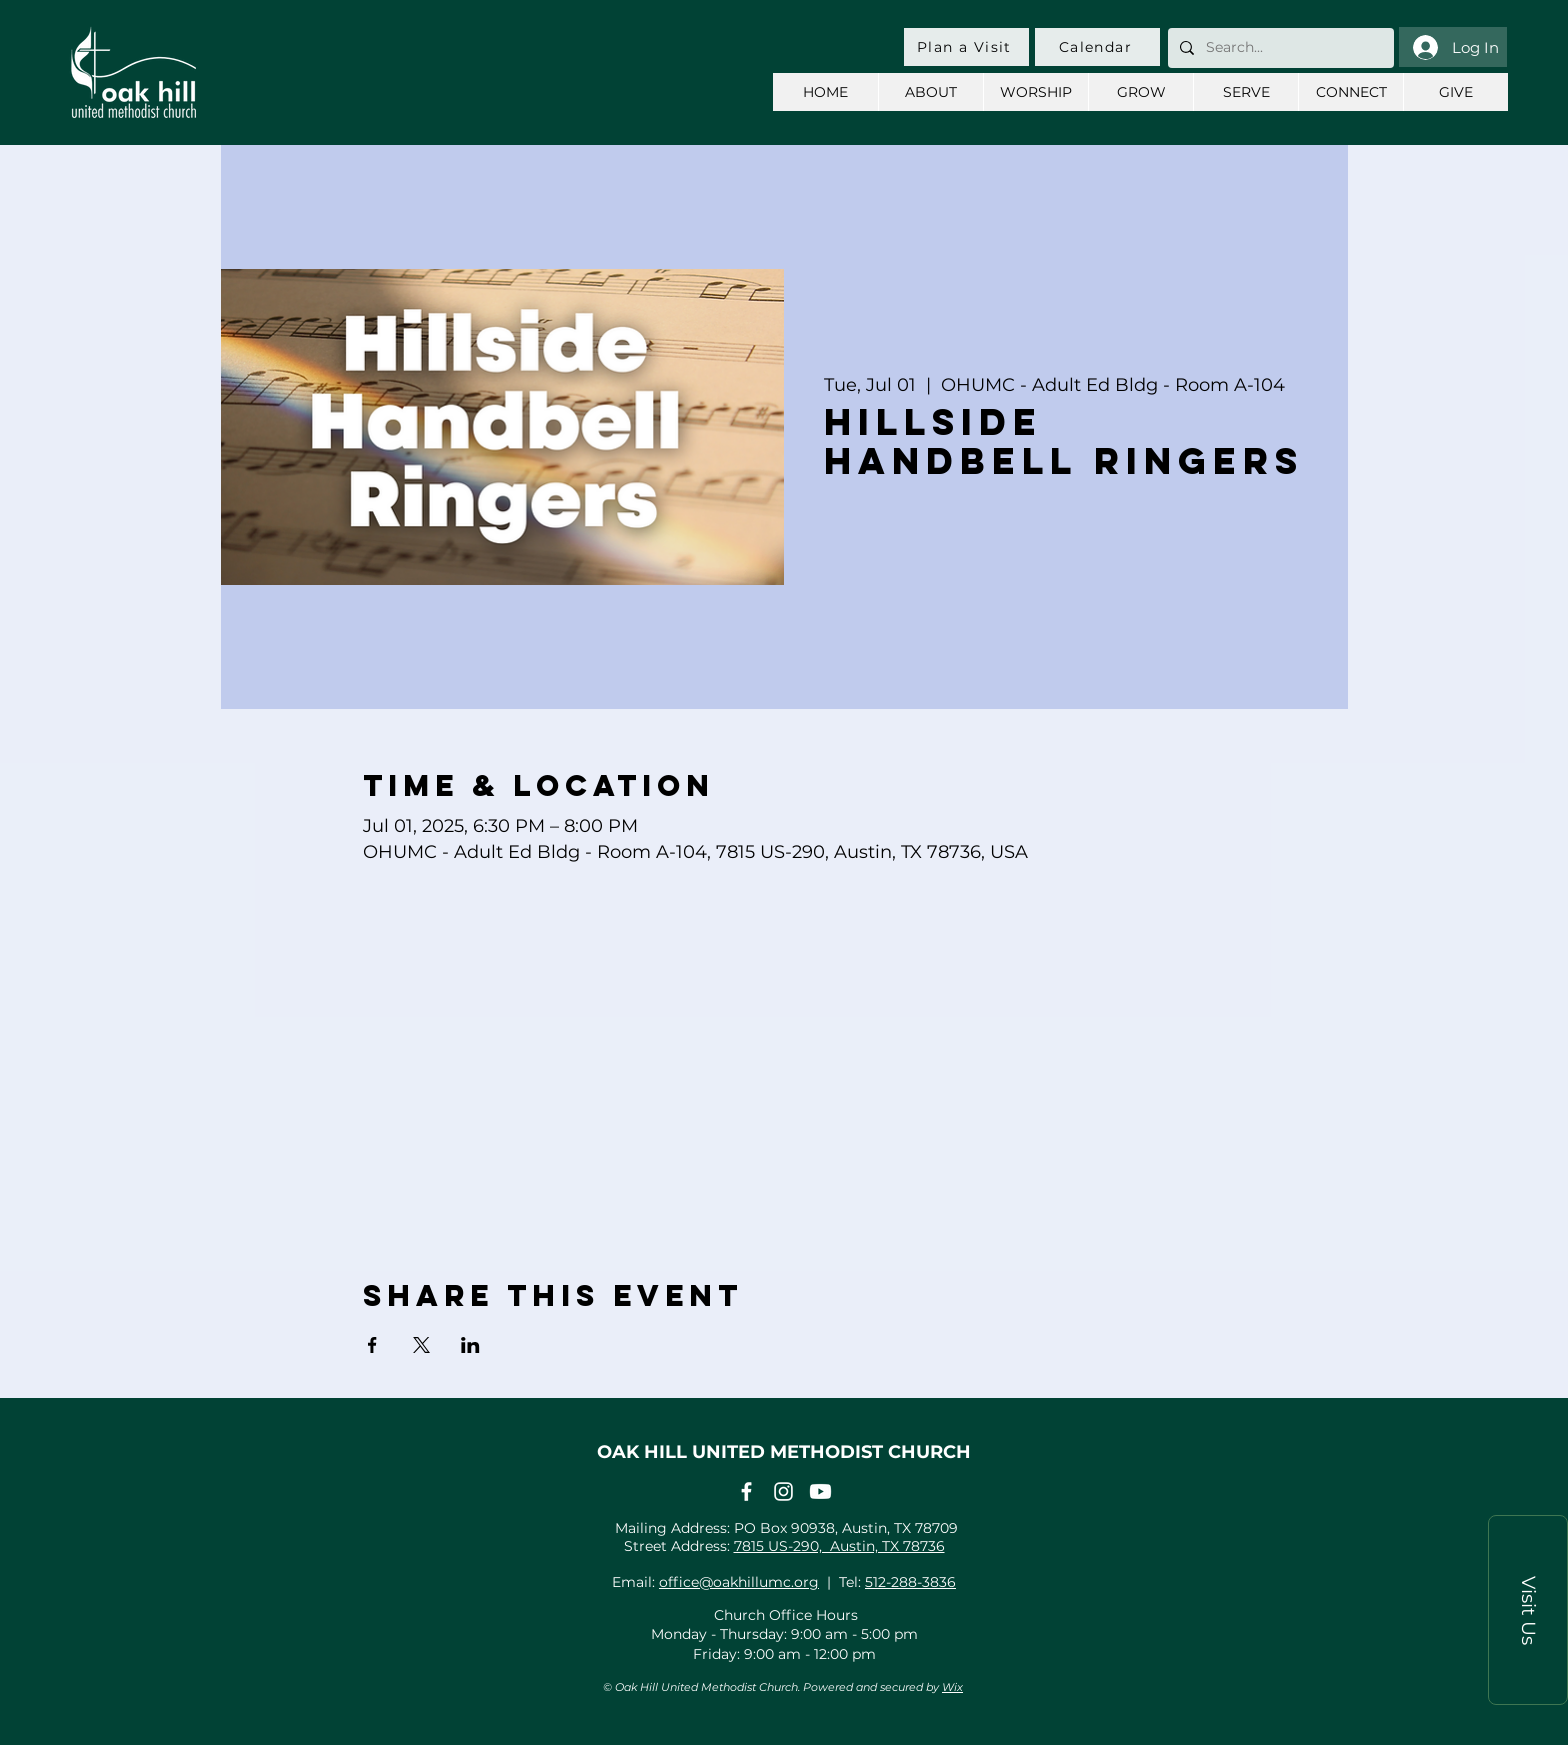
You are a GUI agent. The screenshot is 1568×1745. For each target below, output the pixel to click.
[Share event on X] (421, 1345)
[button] (1528, 1610)
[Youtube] (820, 1491)
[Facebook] (746, 1491)
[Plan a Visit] (966, 47)
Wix (952, 1687)
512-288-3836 (910, 1582)
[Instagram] (783, 1491)
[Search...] (1279, 48)
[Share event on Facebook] (372, 1345)
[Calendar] (1097, 47)
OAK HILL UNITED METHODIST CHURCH (784, 1452)
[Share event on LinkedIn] (470, 1345)
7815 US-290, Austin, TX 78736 (839, 1546)
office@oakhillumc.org (739, 1582)
